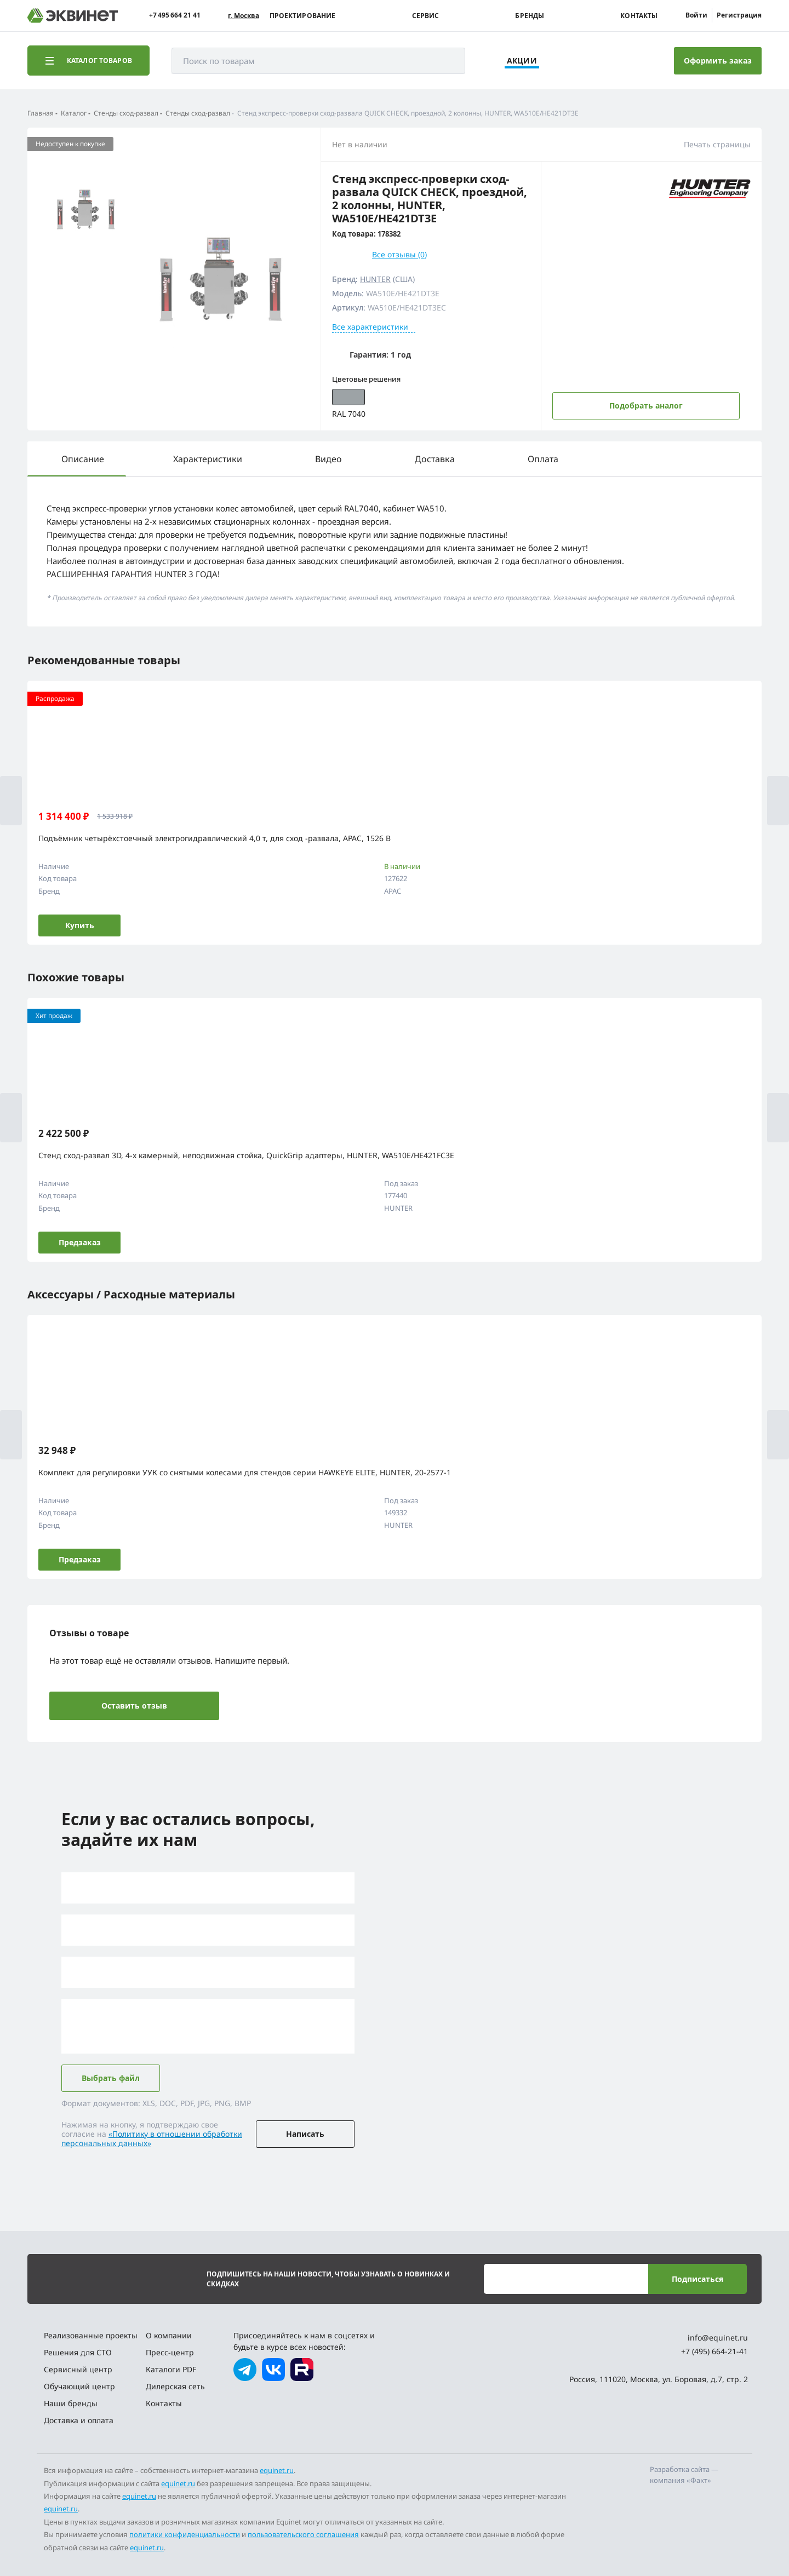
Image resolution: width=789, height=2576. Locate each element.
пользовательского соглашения (303, 2534)
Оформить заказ (718, 60)
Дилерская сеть (175, 2386)
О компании (169, 2335)
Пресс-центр (170, 2352)
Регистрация (739, 15)
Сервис (425, 16)
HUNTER (375, 279)
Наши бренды (71, 2403)
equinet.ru (277, 2470)
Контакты (639, 16)
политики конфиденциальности (184, 2534)
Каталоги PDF (171, 2369)
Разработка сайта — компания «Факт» (684, 2474)
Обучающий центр (79, 2386)
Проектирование (303, 16)
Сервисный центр (78, 2369)
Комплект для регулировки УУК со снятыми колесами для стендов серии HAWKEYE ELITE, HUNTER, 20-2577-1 (244, 1472)
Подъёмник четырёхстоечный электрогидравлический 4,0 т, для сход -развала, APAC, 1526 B (214, 838)
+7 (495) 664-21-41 (714, 2351)
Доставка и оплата (78, 2420)
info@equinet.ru (718, 2337)
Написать (305, 2134)
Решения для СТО (78, 2352)
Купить (79, 925)
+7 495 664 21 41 (175, 15)
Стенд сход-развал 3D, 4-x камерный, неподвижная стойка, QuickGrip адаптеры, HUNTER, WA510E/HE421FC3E (246, 1155)
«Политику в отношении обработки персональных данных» (151, 2138)
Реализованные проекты (91, 2335)
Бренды (529, 16)
